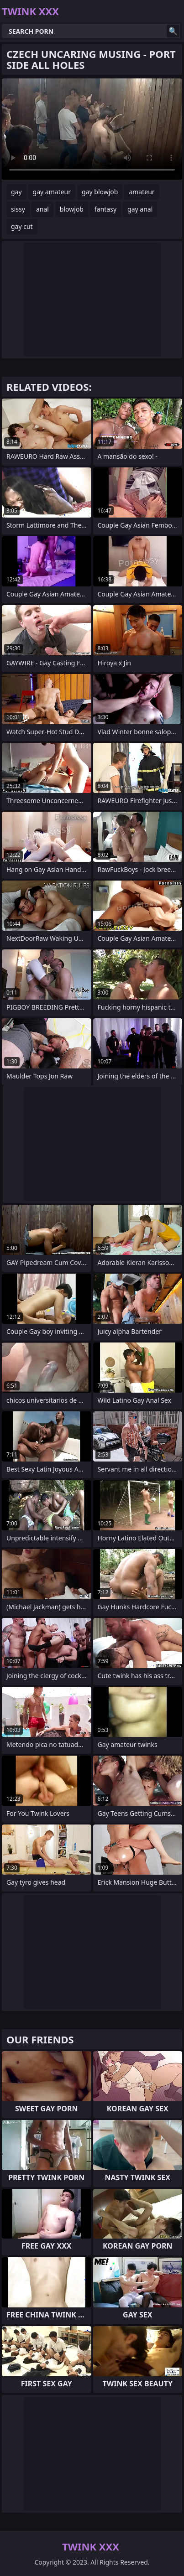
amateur (141, 191)
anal (42, 209)
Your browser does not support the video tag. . (92, 129)
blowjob (72, 209)
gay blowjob (100, 191)
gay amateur (52, 191)
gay (16, 191)
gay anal (139, 209)
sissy (18, 209)
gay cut (22, 226)
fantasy (105, 209)
